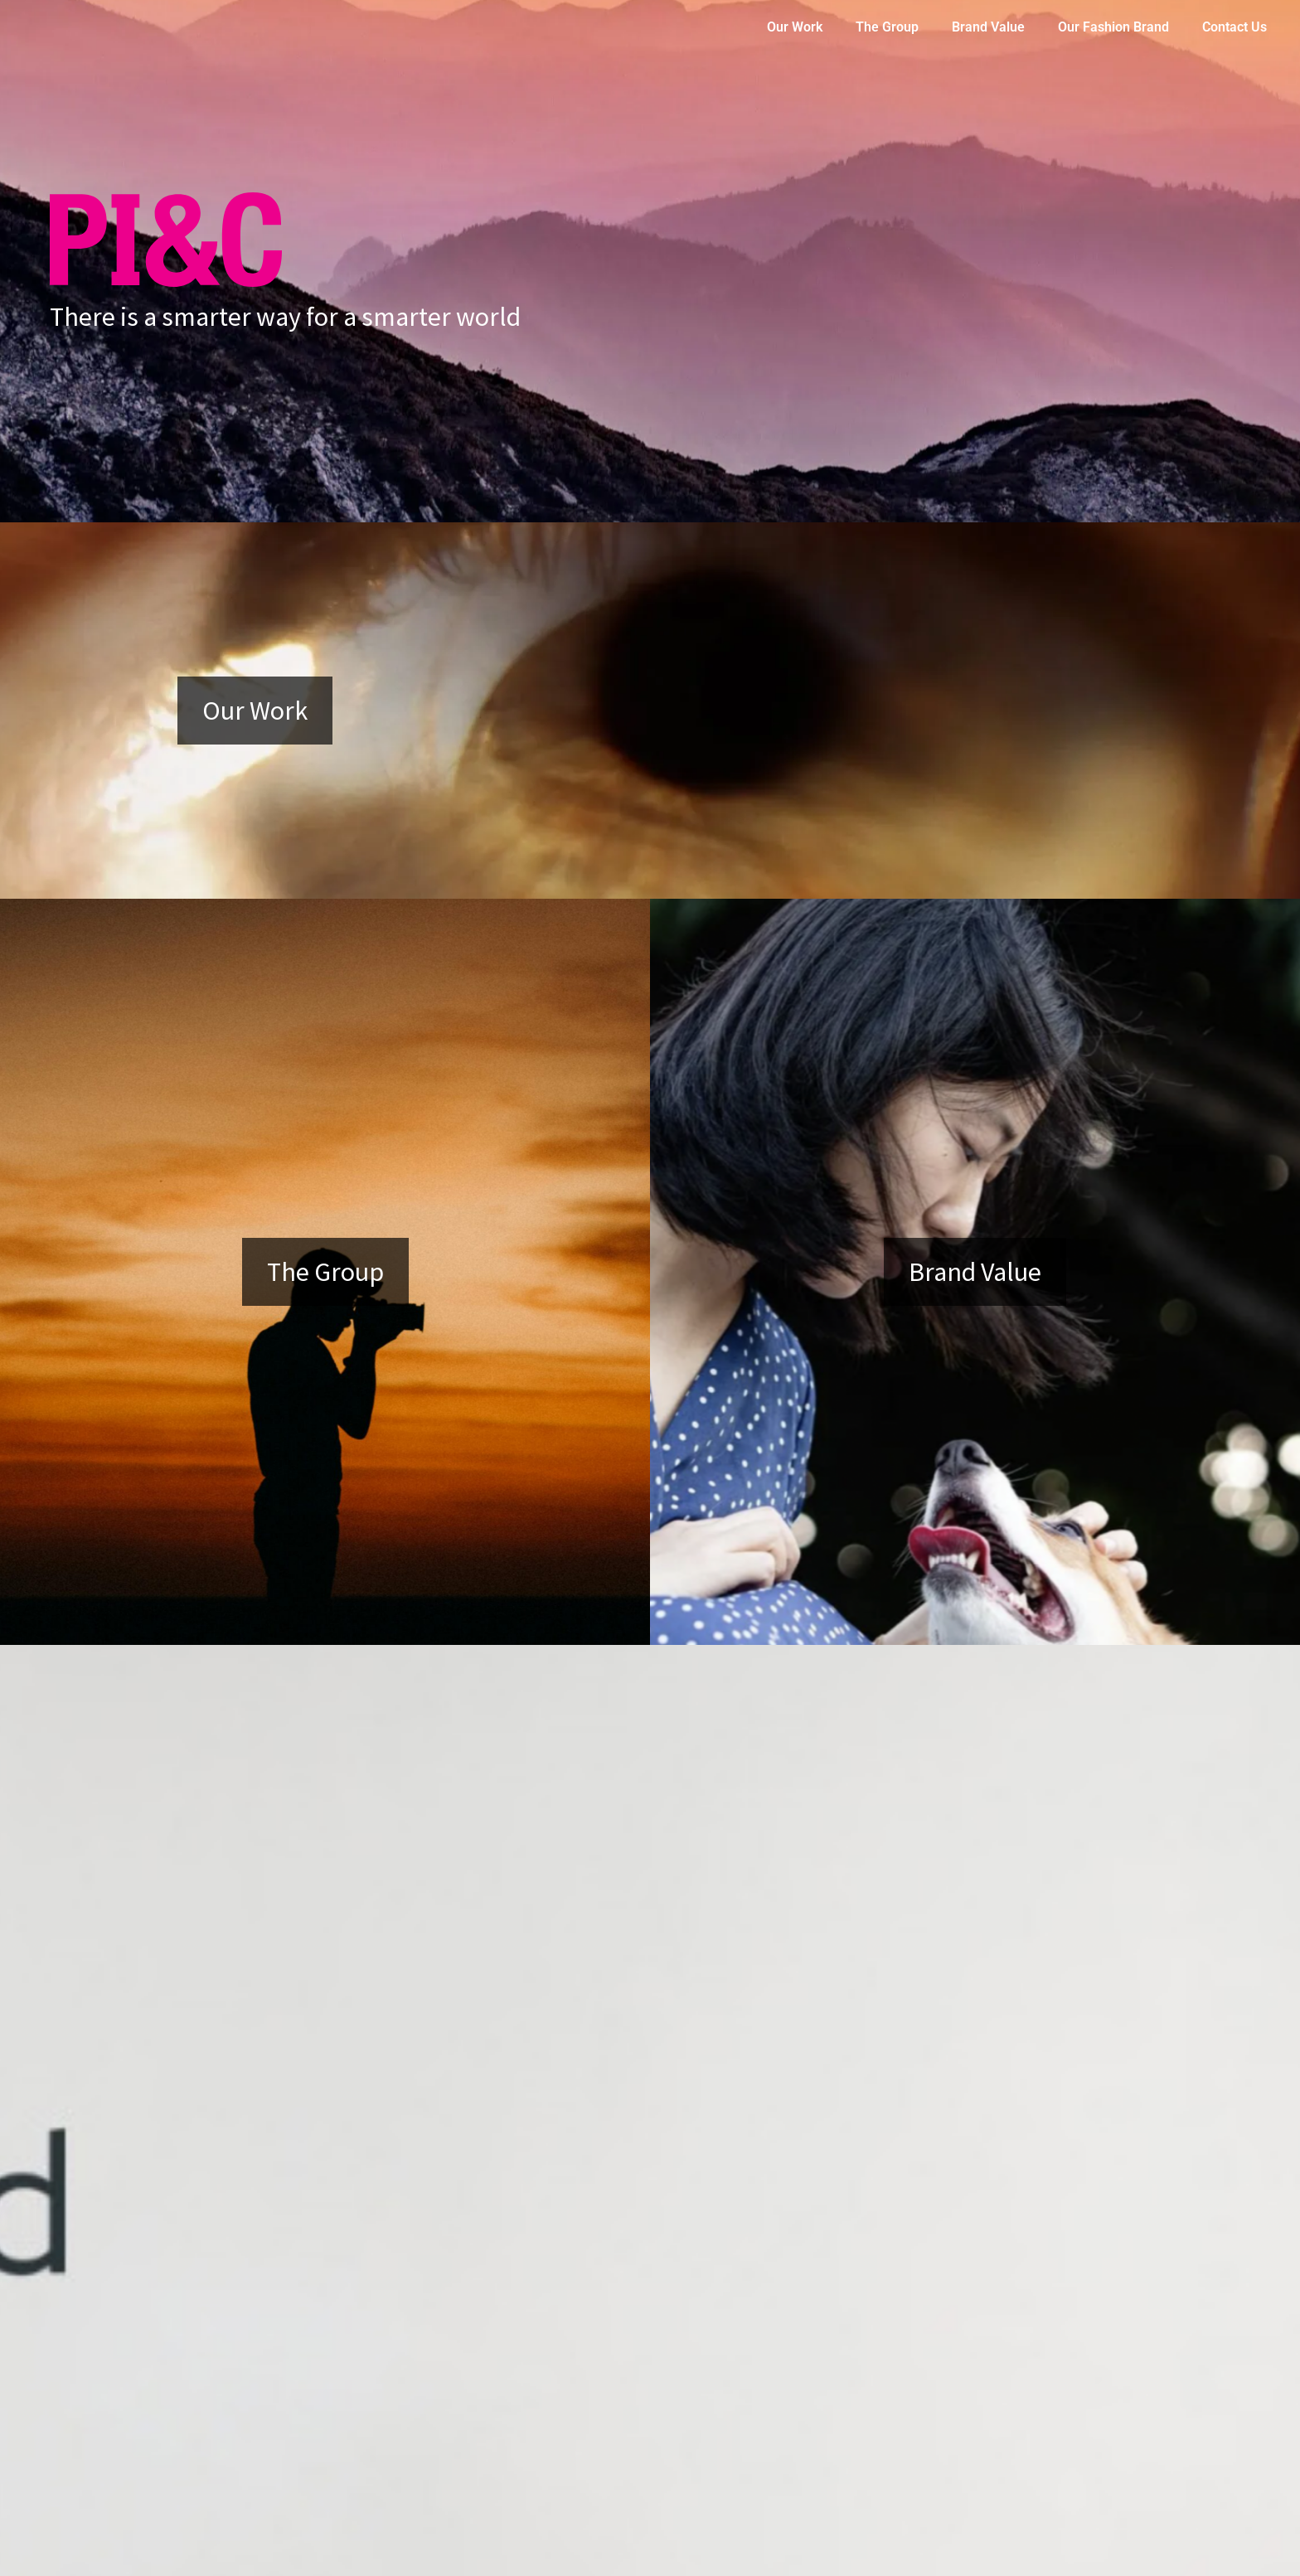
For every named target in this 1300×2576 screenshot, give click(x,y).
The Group (887, 27)
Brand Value (988, 27)
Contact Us (1234, 27)
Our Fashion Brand (1113, 27)
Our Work (794, 27)
